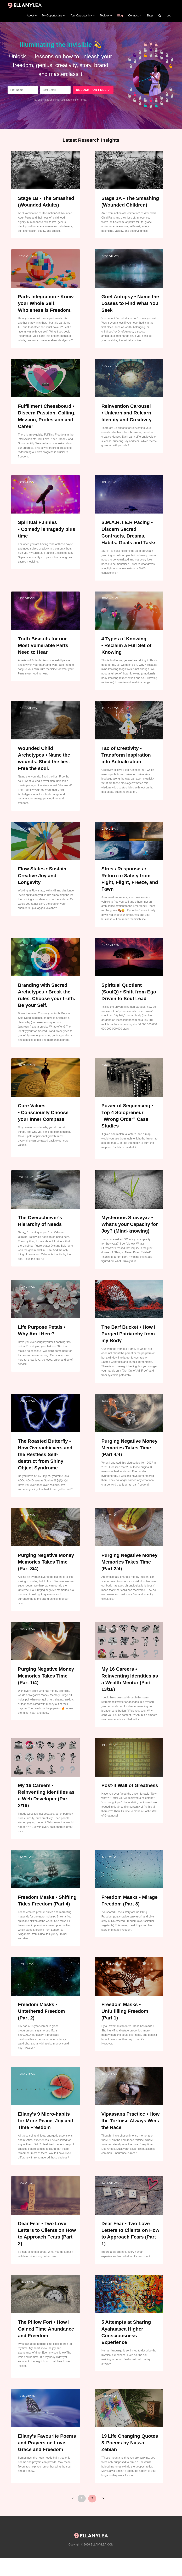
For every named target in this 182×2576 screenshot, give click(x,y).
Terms (82, 99)
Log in (170, 15)
